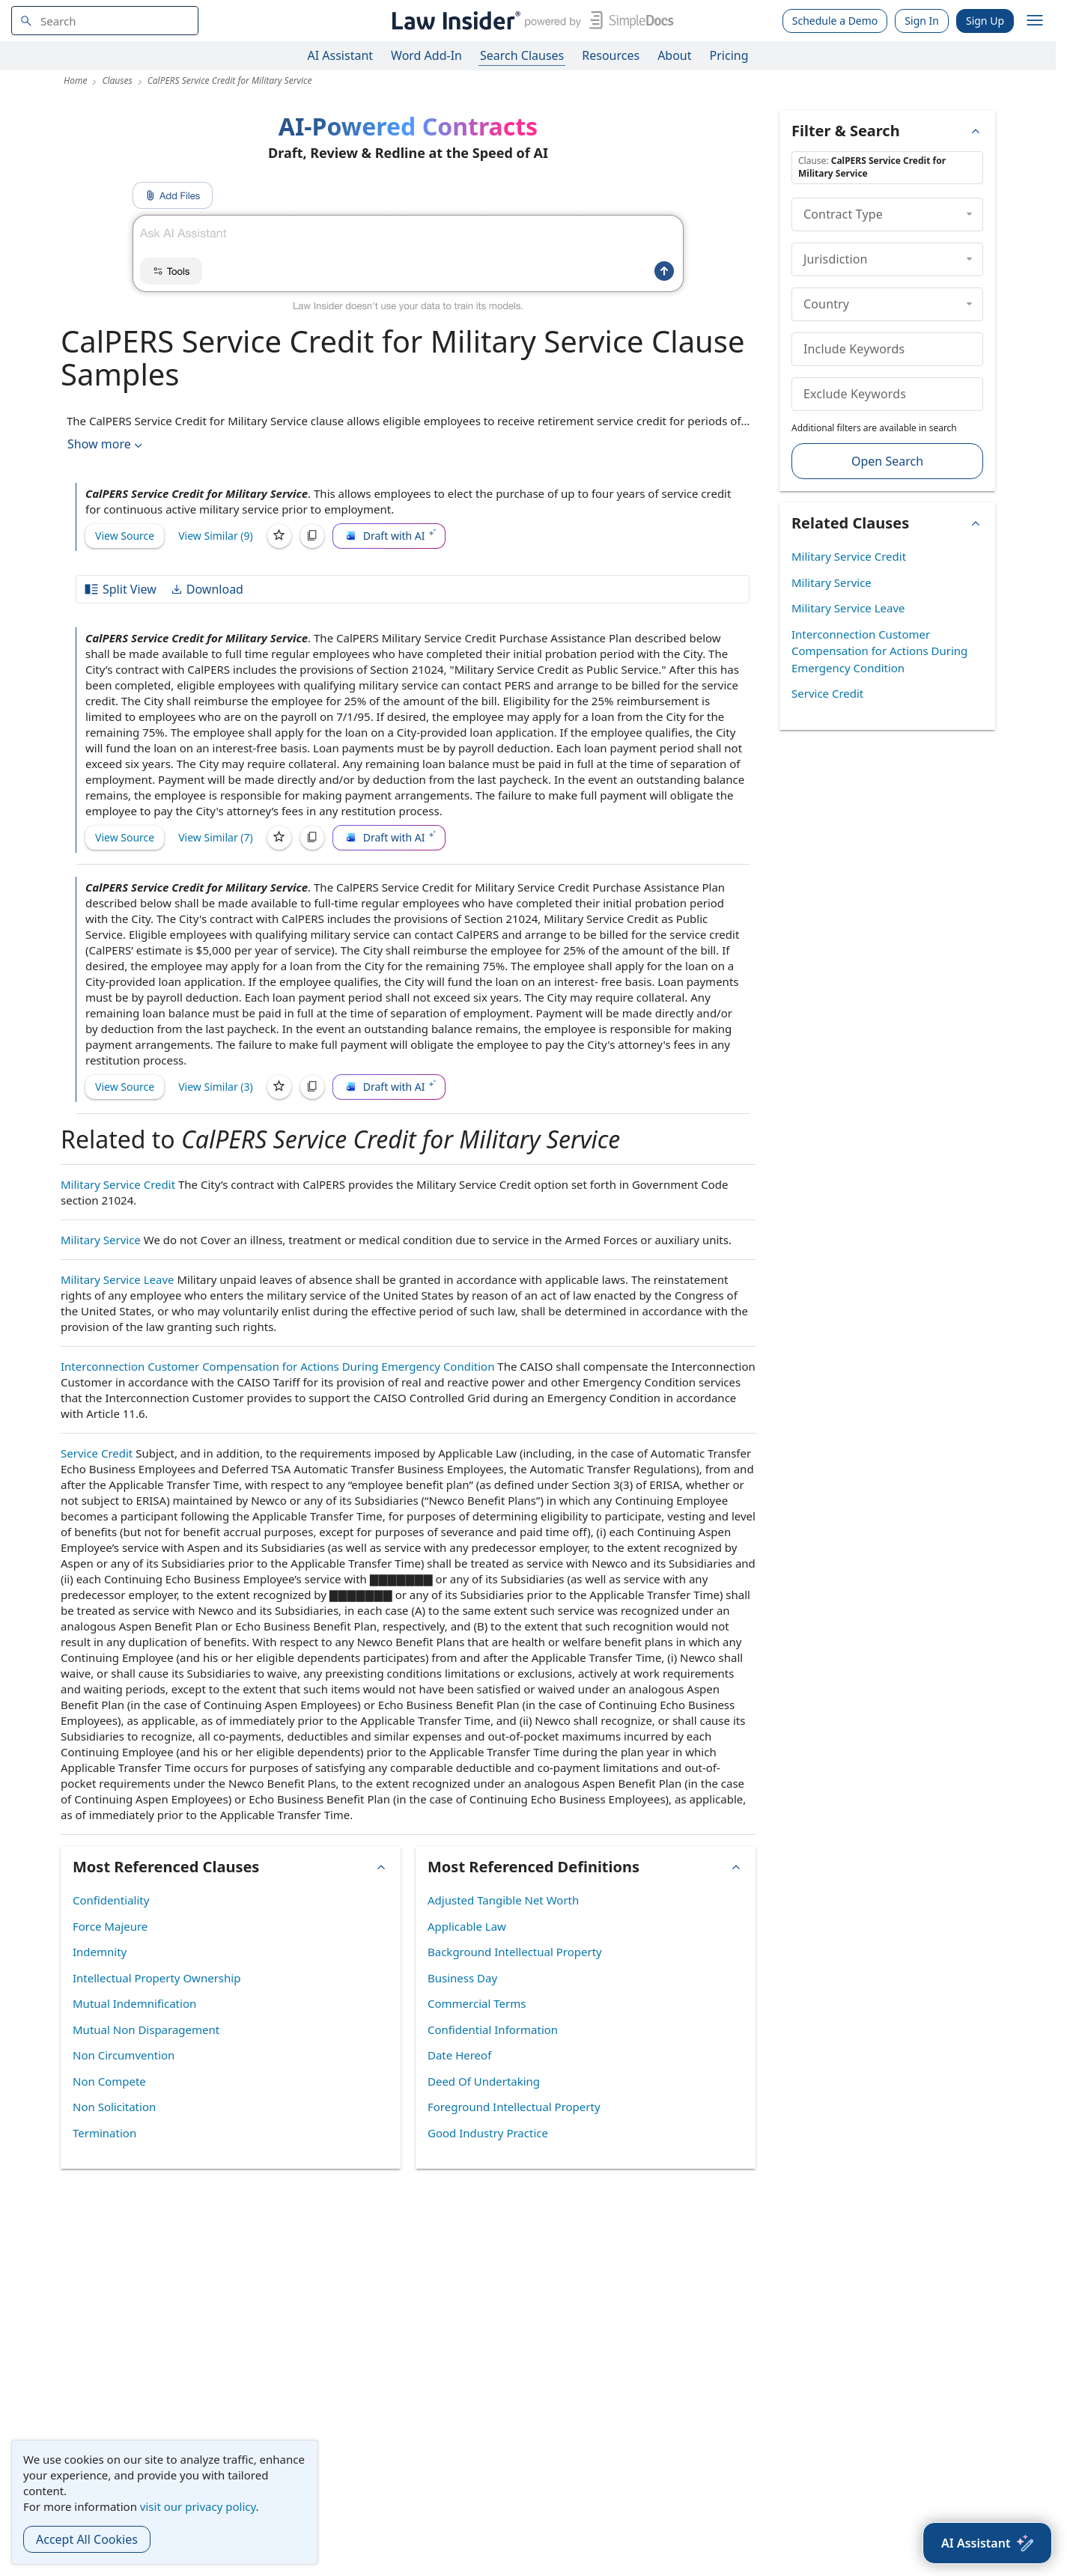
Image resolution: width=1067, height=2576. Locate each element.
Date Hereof (459, 2054)
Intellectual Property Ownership (156, 1977)
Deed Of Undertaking (484, 2081)
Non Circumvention (123, 2054)
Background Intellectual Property (515, 1951)
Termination (104, 2132)
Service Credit (97, 1453)
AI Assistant (341, 55)
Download (206, 589)
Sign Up (985, 20)
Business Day (462, 1977)
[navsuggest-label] (104, 20)
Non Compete (109, 2081)
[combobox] (104, 20)
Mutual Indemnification (134, 2003)
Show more (106, 444)
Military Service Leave (117, 1279)
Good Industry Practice (488, 2132)
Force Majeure (110, 1926)
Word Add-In (426, 55)
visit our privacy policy (198, 2506)
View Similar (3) (215, 1087)
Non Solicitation (114, 2106)
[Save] (279, 536)
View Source (124, 536)
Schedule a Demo (835, 20)
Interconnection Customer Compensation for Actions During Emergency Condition (277, 1366)
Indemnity (100, 1951)
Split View (119, 589)
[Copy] (312, 536)
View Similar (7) (215, 837)
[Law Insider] (530, 20)
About (674, 55)
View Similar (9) (215, 536)
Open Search (887, 461)
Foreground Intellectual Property (514, 2106)
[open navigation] (1034, 20)
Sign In (922, 20)
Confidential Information (493, 2029)
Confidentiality (111, 1900)
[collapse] (969, 214)
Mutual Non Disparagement (146, 2029)
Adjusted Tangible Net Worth (503, 1900)
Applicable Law (467, 1926)
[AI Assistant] (987, 2543)
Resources (610, 55)
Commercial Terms (477, 2003)
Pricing (729, 55)
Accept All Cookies (87, 2539)
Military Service (101, 1239)
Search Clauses (522, 55)
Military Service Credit (118, 1184)
